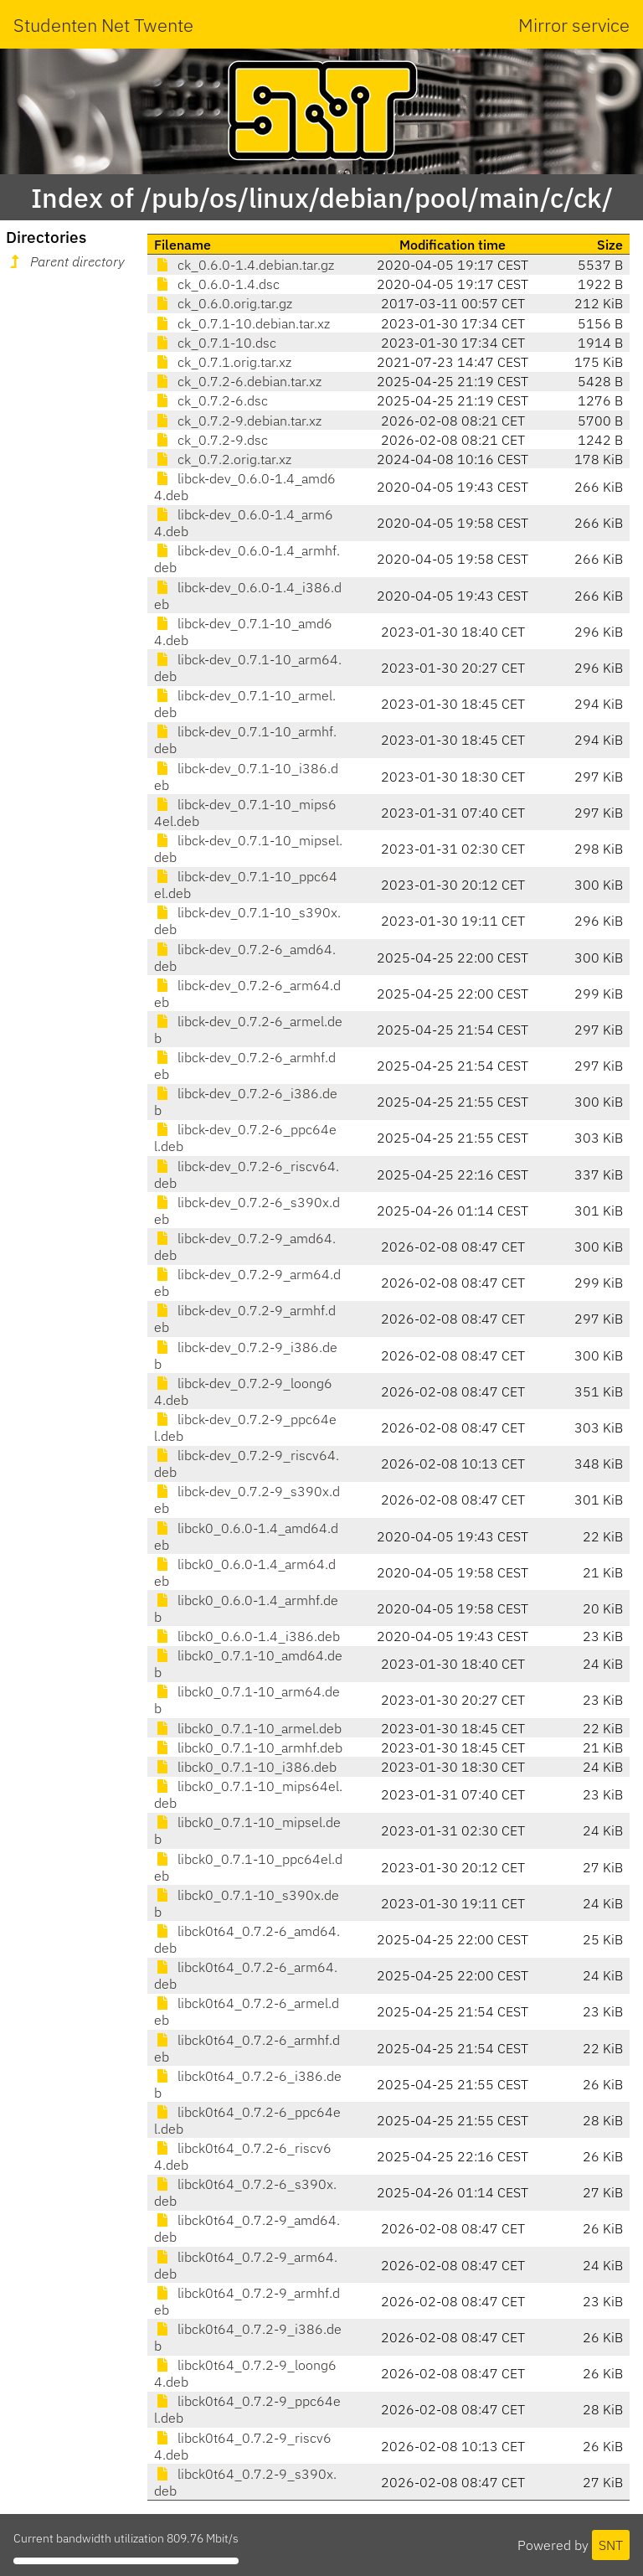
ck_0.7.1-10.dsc (215, 342)
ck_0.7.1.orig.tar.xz (222, 362)
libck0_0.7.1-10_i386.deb (245, 1766)
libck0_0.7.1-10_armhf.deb (248, 1747)
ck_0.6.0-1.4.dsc (217, 284)
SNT (611, 2545)
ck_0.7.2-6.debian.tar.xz (238, 381)
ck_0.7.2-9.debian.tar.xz (238, 420)
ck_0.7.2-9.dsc (211, 439)
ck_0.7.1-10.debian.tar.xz (242, 323)
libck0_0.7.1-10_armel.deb (248, 1728)
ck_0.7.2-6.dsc (211, 400)
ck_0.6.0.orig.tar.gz (223, 303)
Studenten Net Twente (103, 25)
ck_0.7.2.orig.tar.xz (222, 459)
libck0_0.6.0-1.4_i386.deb (247, 1636)
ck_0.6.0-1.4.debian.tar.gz (244, 264)
